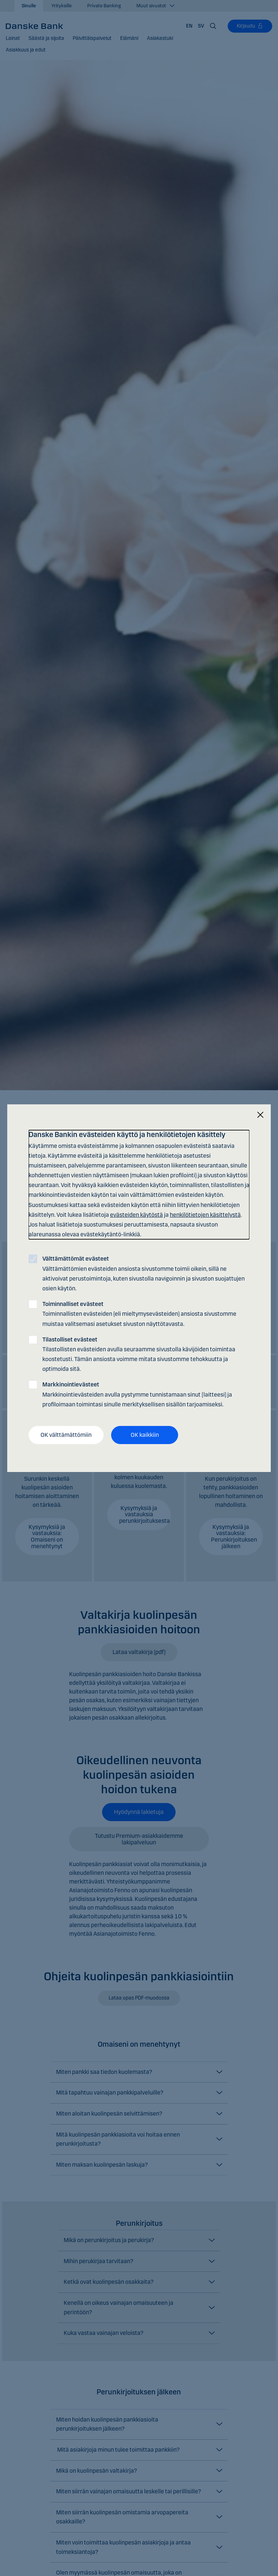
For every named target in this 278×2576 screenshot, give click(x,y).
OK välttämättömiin (66, 1434)
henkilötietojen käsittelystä (205, 1214)
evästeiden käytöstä (136, 1214)
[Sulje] (260, 1114)
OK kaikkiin (145, 1434)
